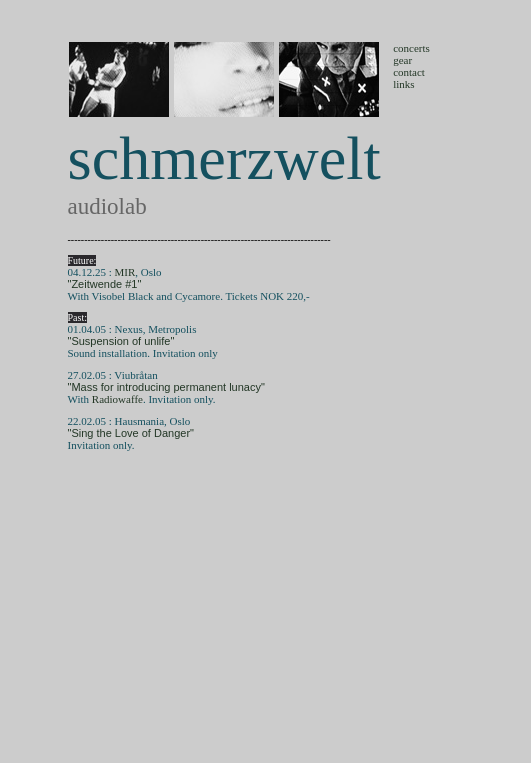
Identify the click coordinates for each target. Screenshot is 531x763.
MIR (125, 272)
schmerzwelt (224, 158)
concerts (411, 48)
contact (409, 72)
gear (402, 60)
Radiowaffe (117, 399)
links (403, 84)
